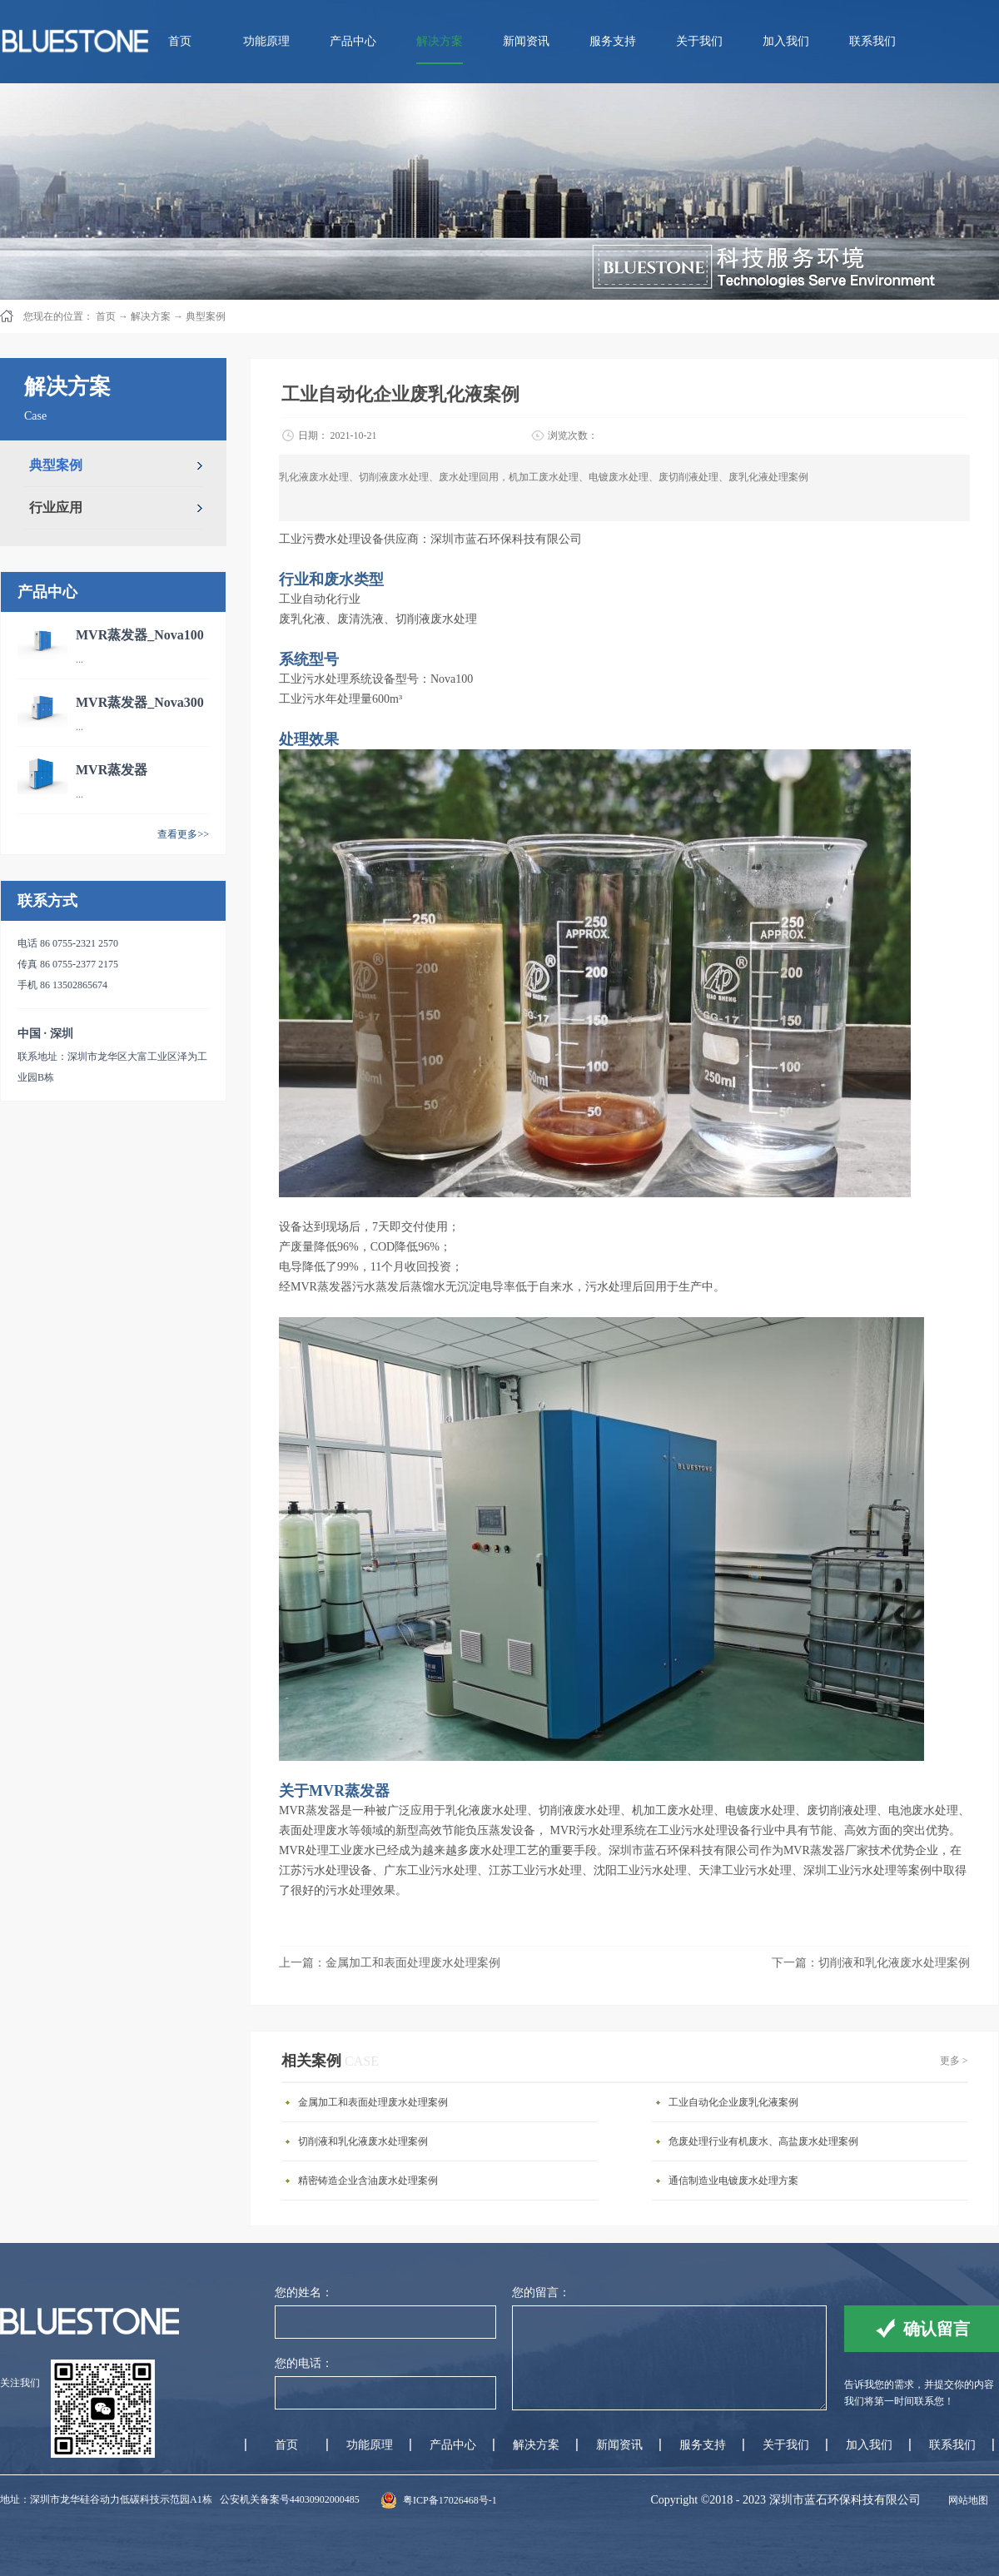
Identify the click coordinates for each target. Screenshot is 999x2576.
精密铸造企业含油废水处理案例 (368, 2180)
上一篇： (389, 1963)
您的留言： (541, 2292)
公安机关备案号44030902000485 (290, 2499)
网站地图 (965, 2500)
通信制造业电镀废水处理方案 (733, 2180)
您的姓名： (304, 2292)
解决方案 (151, 316)
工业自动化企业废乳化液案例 (733, 2102)
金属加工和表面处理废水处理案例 (373, 2102)
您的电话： (304, 2363)
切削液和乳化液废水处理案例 (363, 2141)
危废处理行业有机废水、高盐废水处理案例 (763, 2141)
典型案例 (206, 316)
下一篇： (871, 1963)
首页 (179, 41)
